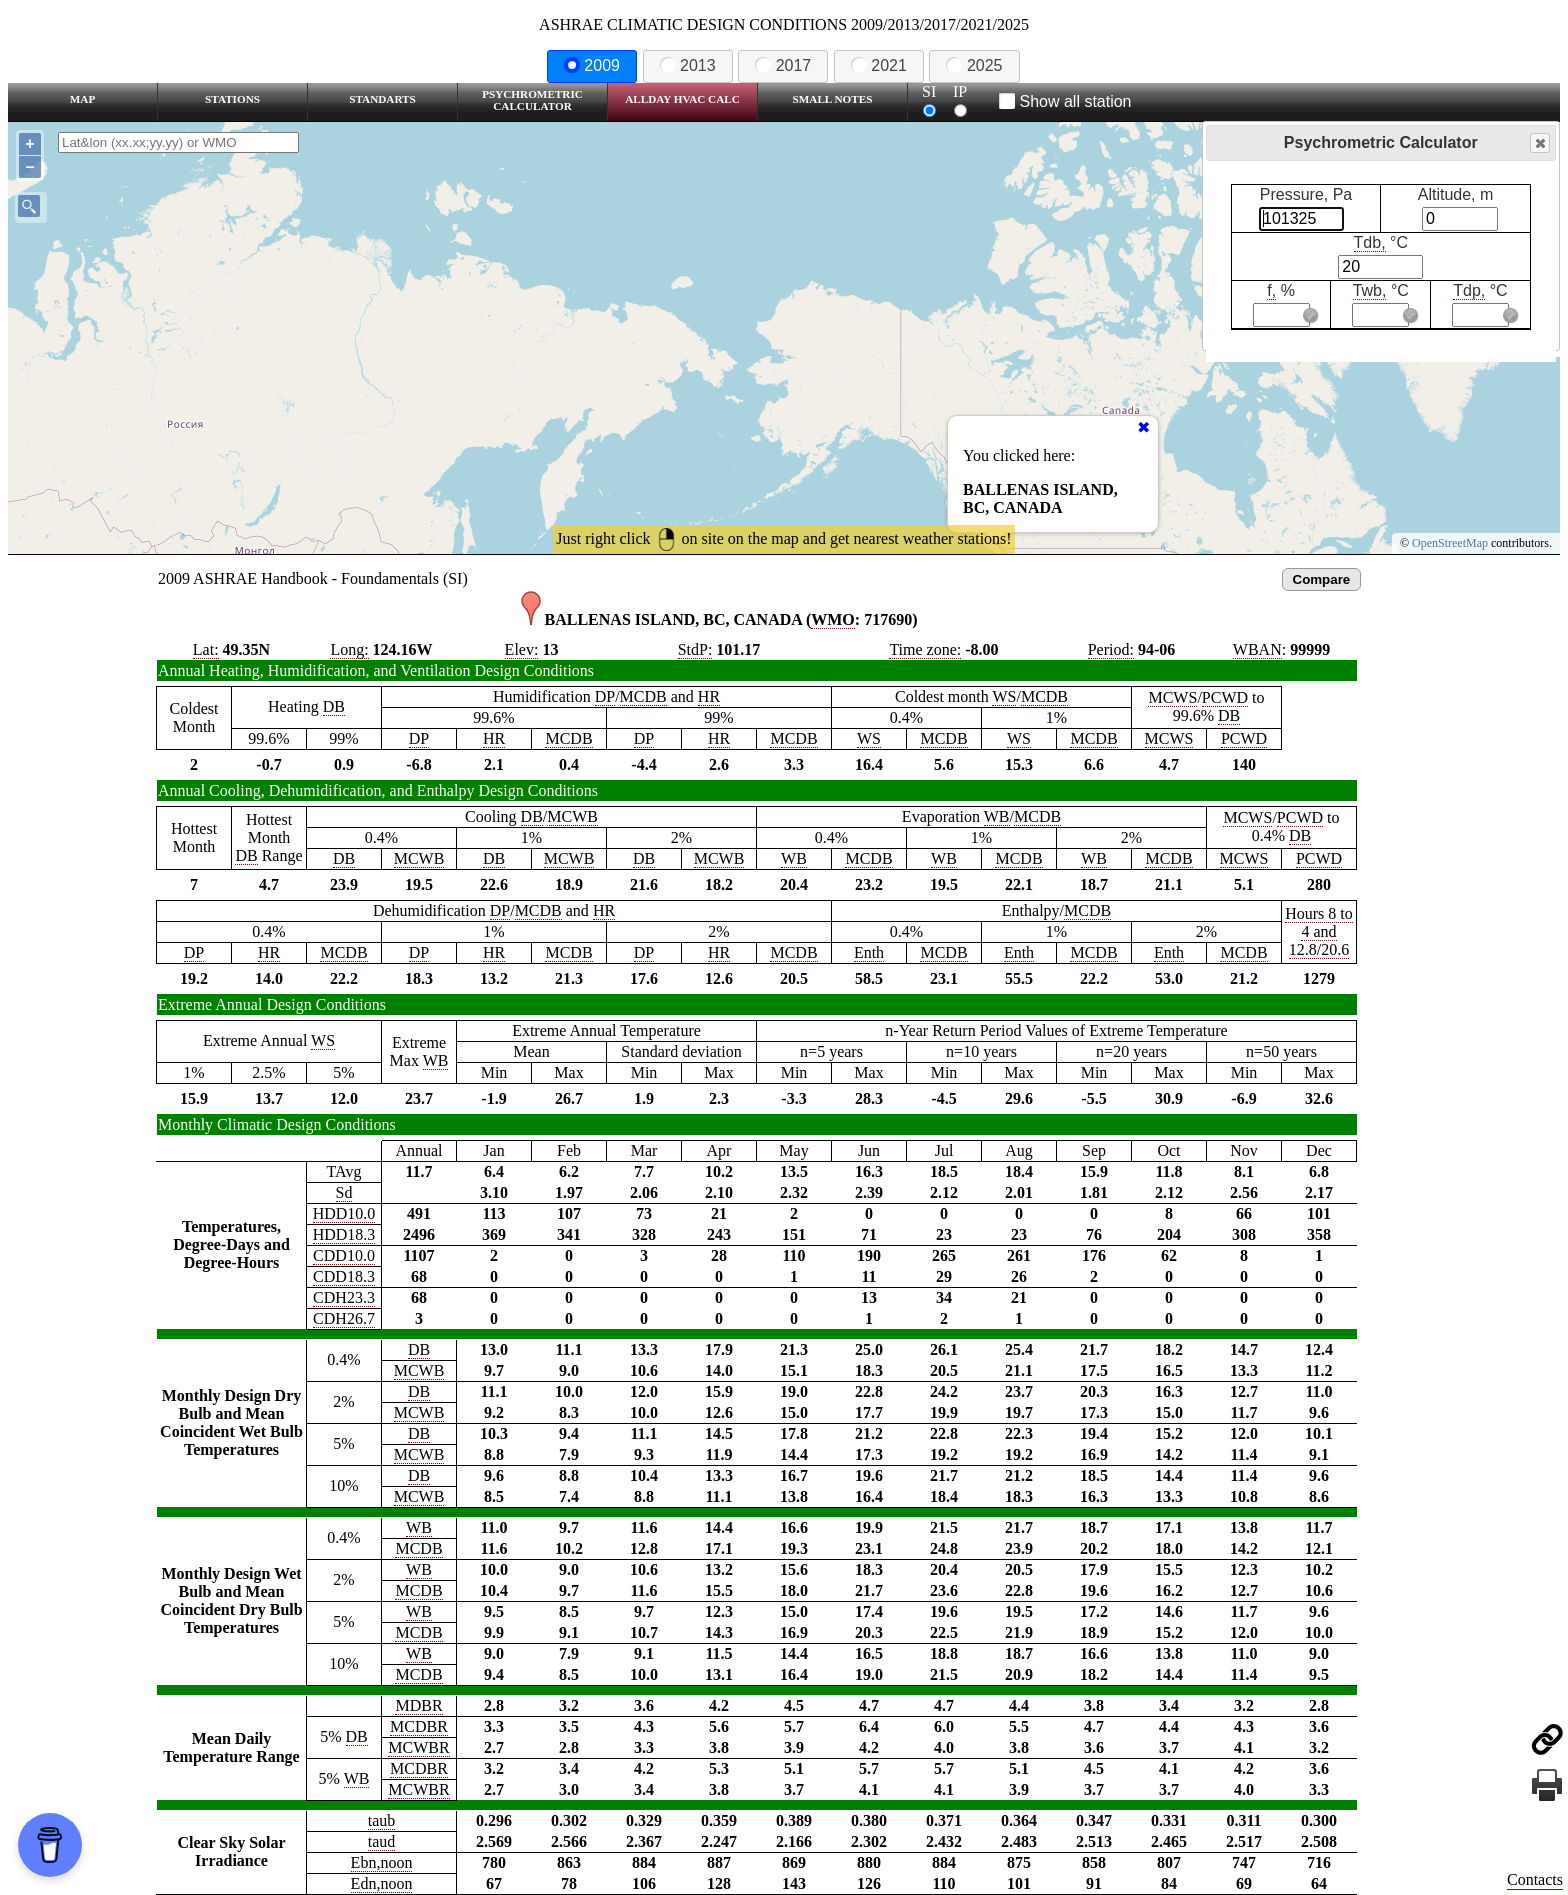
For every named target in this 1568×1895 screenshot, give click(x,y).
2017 (783, 65)
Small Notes (833, 99)
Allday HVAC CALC (682, 99)
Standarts (382, 99)
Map (82, 99)
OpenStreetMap (1450, 543)
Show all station (1065, 101)
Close (1539, 143)
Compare (1322, 579)
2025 (974, 65)
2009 (592, 65)
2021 (879, 65)
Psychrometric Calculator (532, 100)
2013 (688, 65)
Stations (232, 99)
